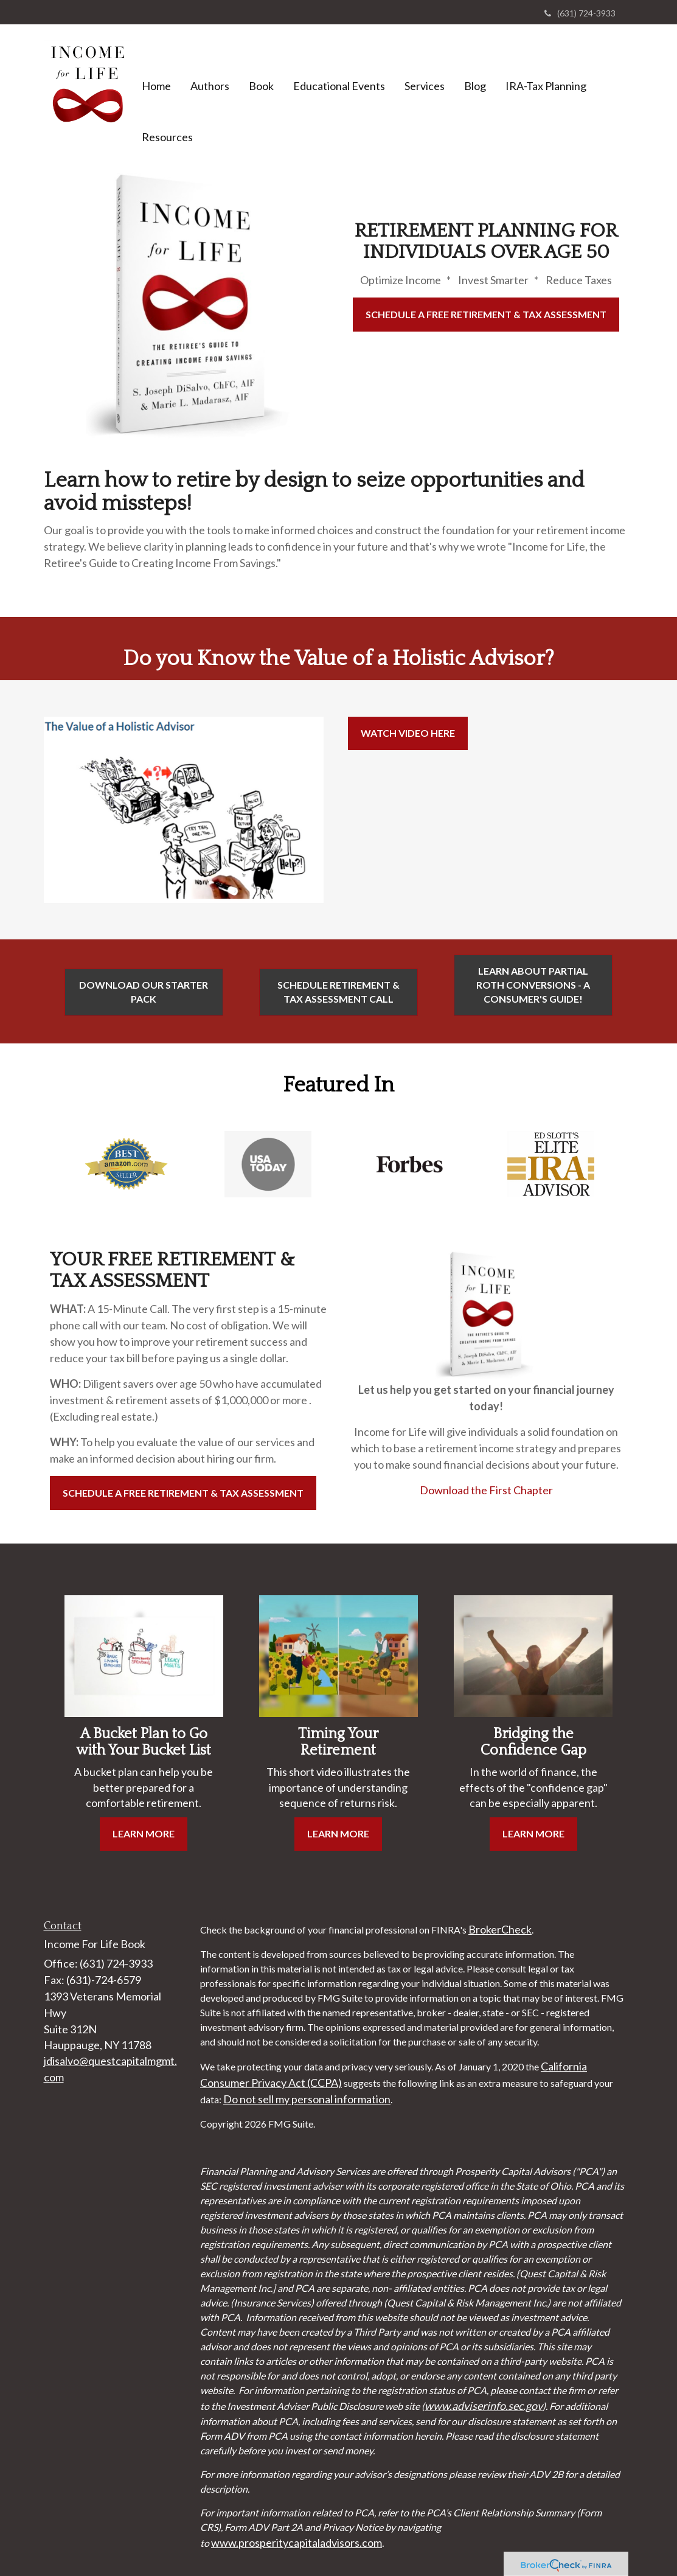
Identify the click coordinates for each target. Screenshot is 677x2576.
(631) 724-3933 (580, 13)
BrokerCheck (500, 1929)
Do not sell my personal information (307, 2099)
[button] (210, 67)
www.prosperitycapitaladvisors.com (296, 2542)
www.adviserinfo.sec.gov (484, 2405)
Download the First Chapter (486, 1490)
